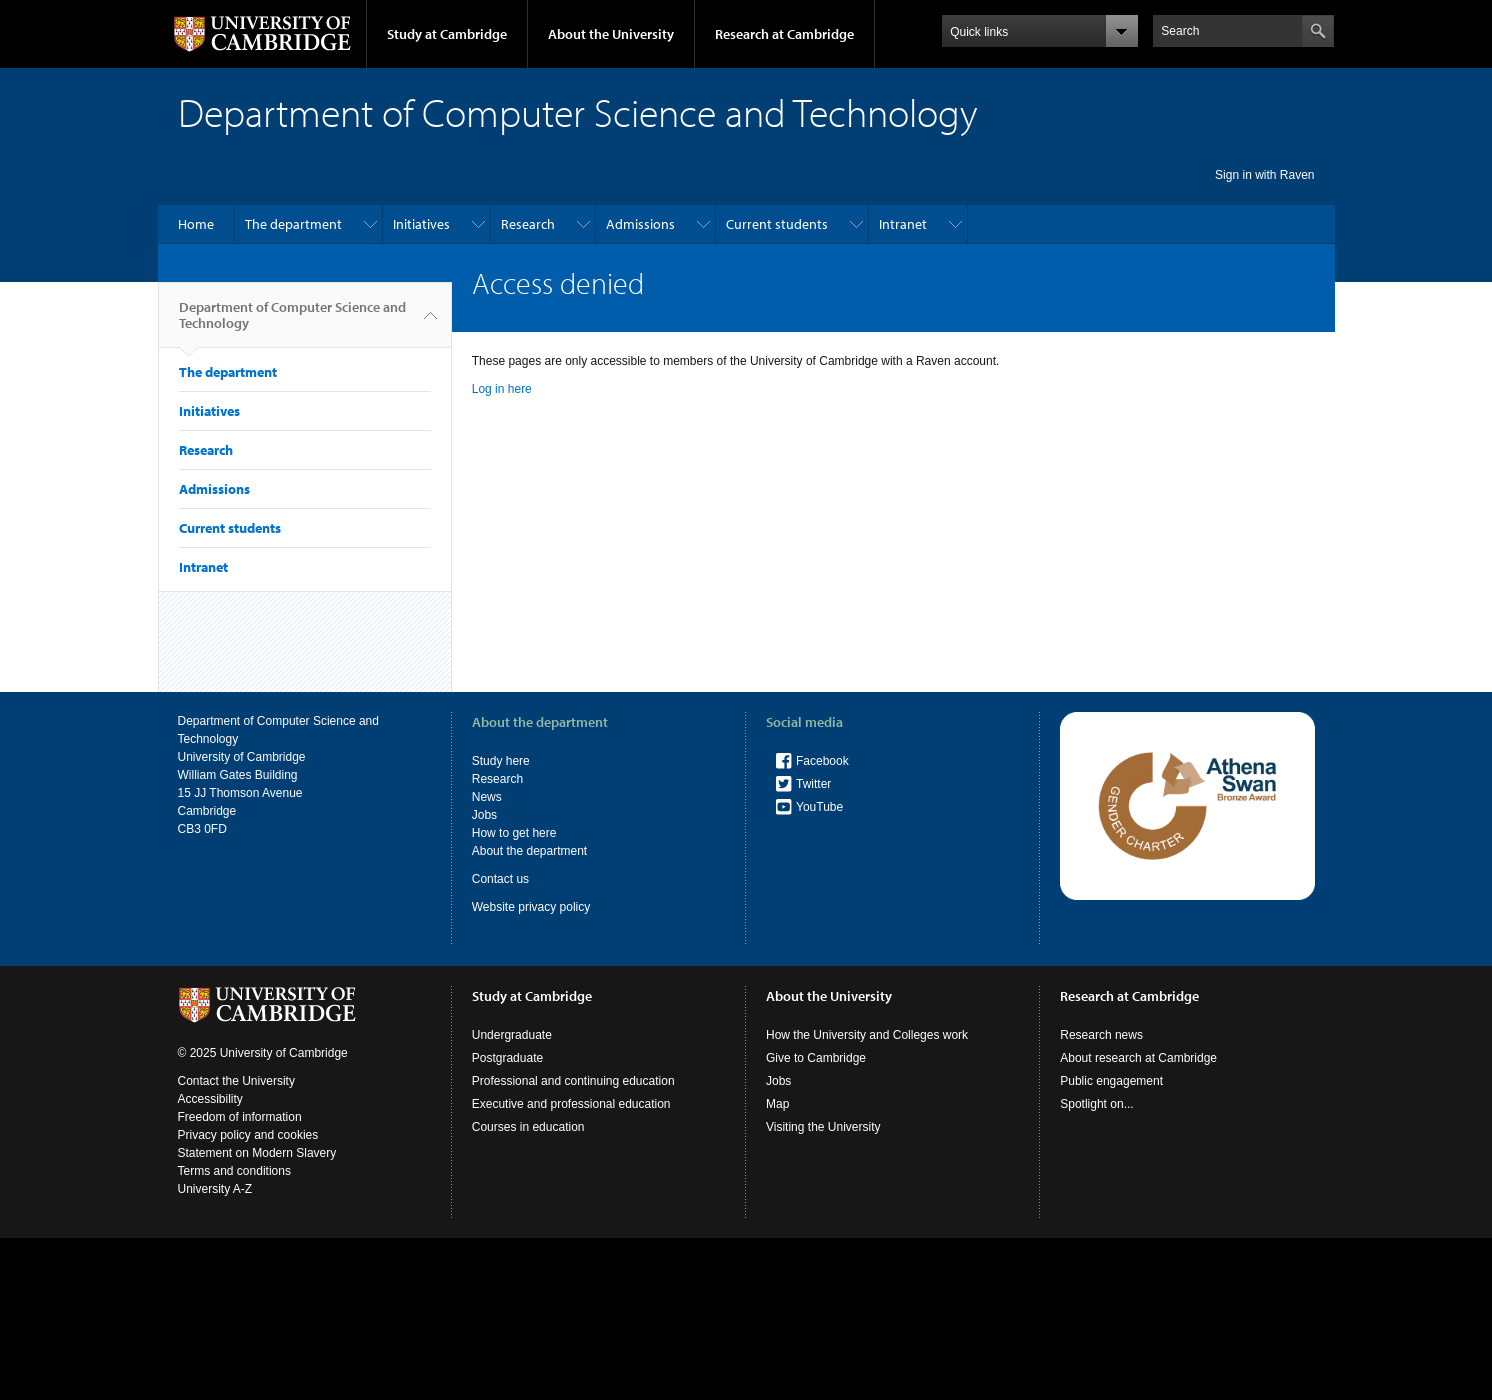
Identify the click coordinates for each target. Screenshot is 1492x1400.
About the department (529, 851)
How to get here (514, 833)
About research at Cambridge (1138, 1058)
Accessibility (210, 1099)
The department (293, 224)
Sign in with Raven (1264, 175)
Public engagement (1111, 1081)
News (487, 797)
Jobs (484, 815)
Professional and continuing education (573, 1081)
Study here (501, 761)
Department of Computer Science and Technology (292, 323)
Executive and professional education (571, 1104)
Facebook (822, 761)
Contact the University (236, 1081)
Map (777, 1104)
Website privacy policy (531, 907)
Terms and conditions (234, 1171)
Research (528, 224)
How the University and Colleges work (867, 1035)
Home (196, 224)
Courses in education (528, 1127)
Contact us (500, 879)
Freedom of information (240, 1117)
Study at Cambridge (447, 34)
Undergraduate (512, 1035)
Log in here (502, 389)
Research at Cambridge (784, 34)
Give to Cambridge (816, 1058)
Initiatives (421, 224)
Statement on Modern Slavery (257, 1153)
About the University (611, 34)
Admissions (640, 224)
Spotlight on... (1096, 1104)
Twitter (813, 784)
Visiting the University (823, 1127)
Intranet (903, 224)
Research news (1101, 1035)
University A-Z (215, 1189)
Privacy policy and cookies (248, 1135)
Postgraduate (507, 1058)
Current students (777, 224)
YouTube (819, 807)
